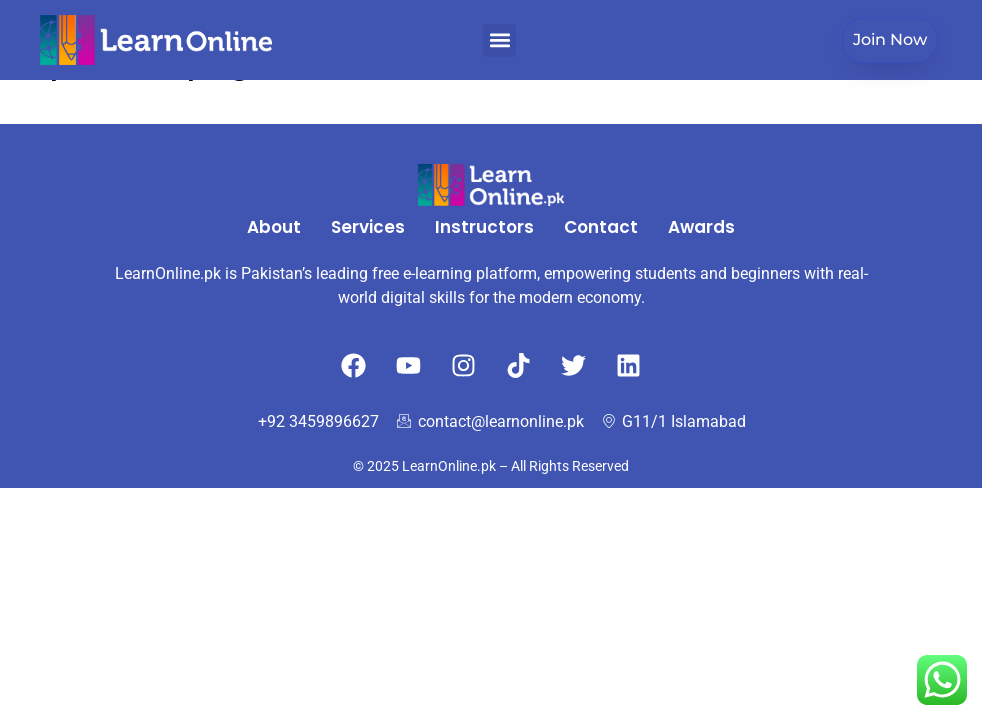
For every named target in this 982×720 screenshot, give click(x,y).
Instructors (484, 227)
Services (368, 227)
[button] (499, 40)
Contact (601, 227)
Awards (701, 227)
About (274, 227)
